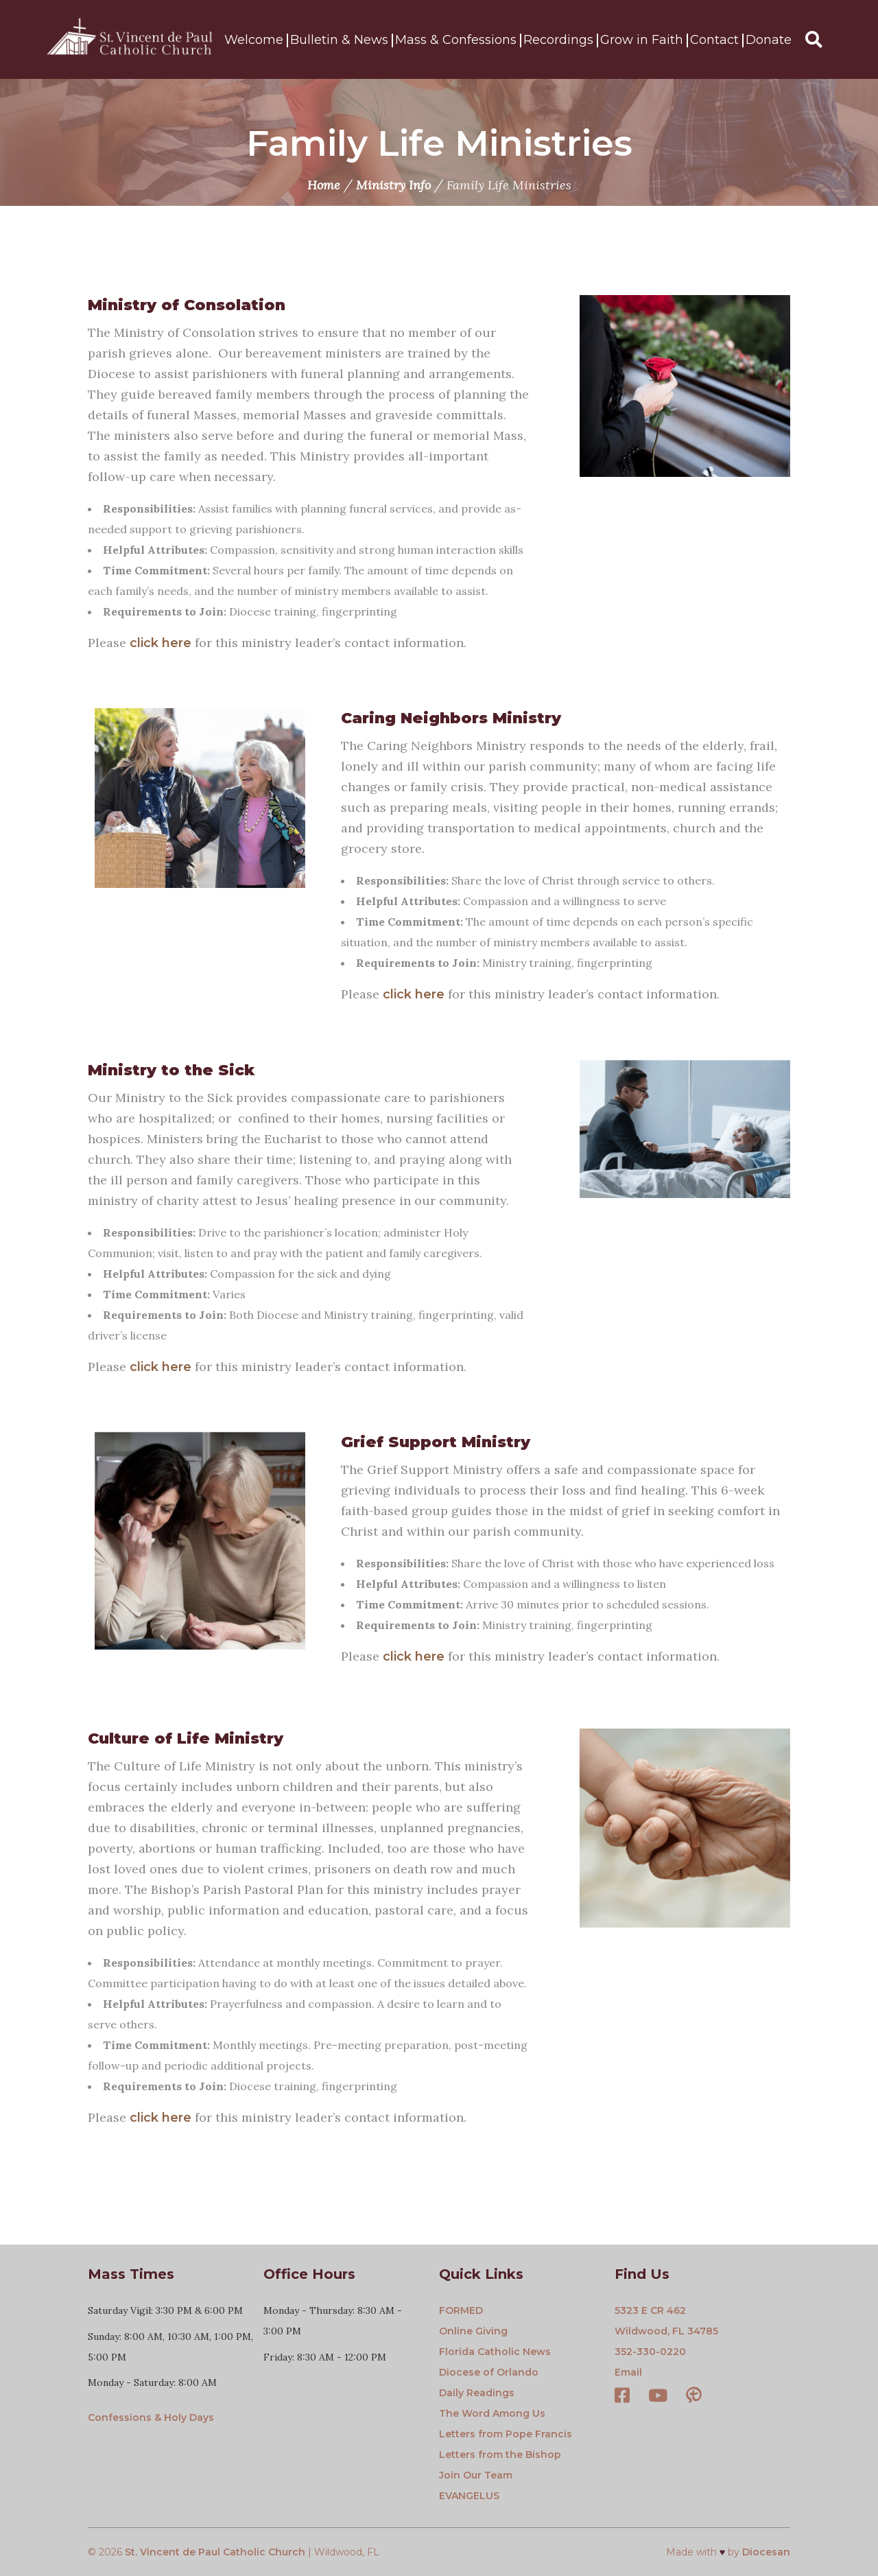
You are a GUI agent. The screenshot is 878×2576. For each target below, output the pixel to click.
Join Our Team (475, 2475)
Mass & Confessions (456, 39)
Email (628, 2372)
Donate (769, 39)
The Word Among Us (492, 2413)
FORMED (461, 2310)
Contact (714, 39)
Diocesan (766, 2552)
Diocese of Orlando (488, 2372)
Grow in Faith (641, 39)
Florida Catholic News (495, 2351)
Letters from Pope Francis (505, 2434)
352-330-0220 (650, 2351)
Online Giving (473, 2331)
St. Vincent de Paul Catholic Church (215, 2552)
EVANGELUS (469, 2496)
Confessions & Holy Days (151, 2417)
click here (160, 643)
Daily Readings (476, 2393)
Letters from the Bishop (500, 2454)
